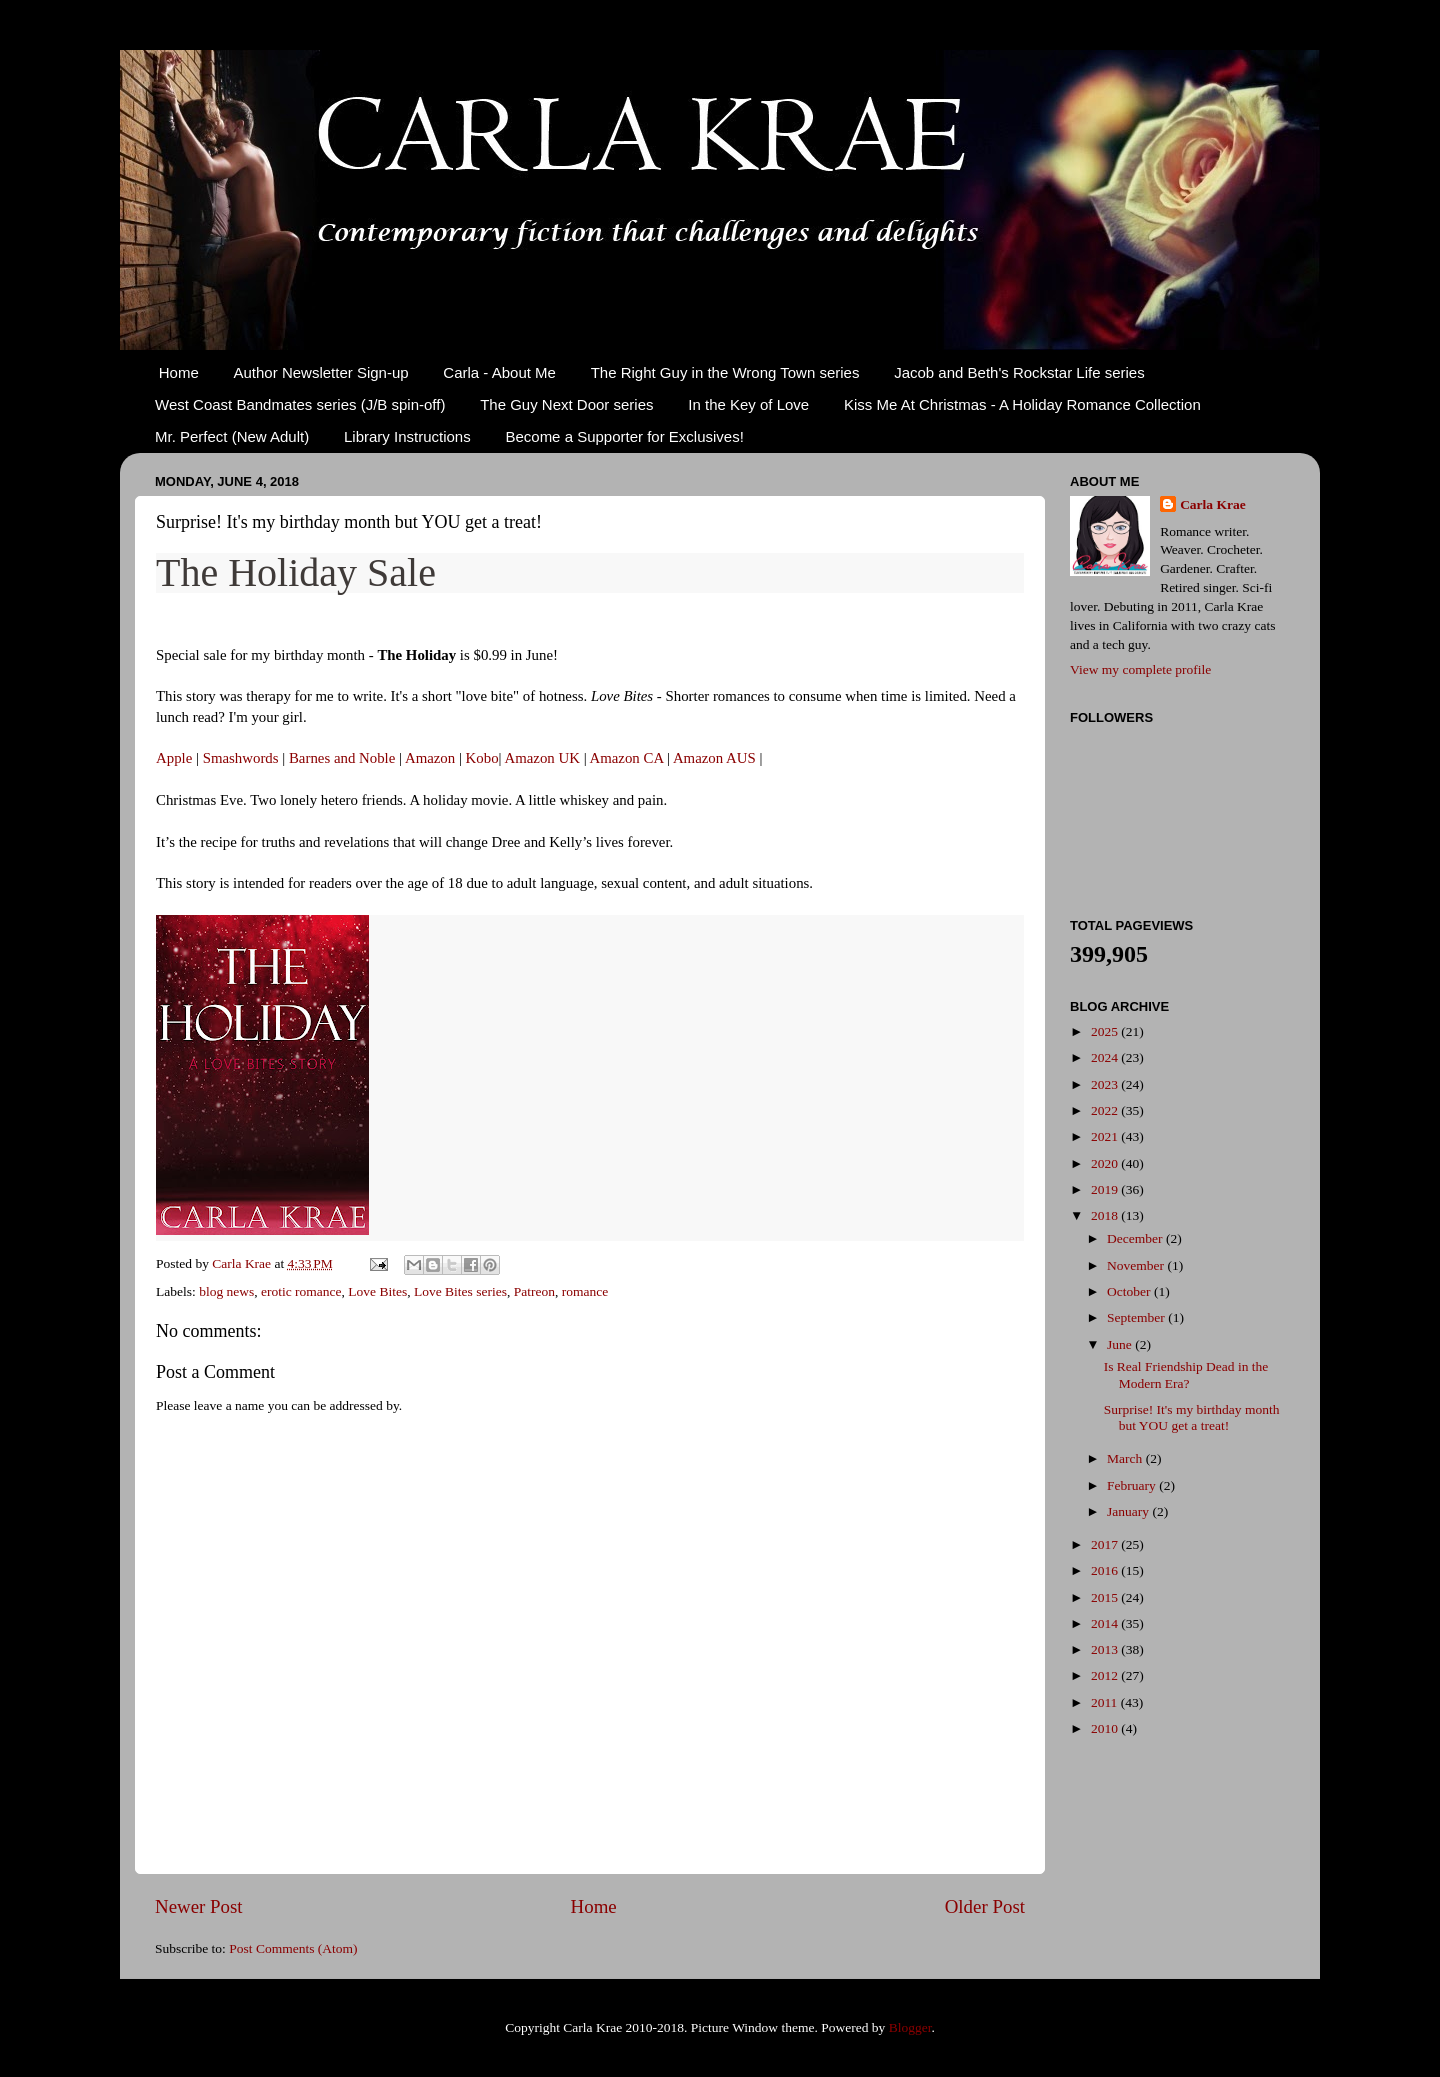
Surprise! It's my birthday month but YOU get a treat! (1192, 1417)
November (1137, 1265)
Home (179, 372)
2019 (1106, 1189)
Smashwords (241, 758)
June (1121, 1344)
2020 (1106, 1163)
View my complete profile (1140, 669)
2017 (1106, 1544)
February (1133, 1485)
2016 (1106, 1570)
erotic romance (301, 1291)
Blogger (910, 2027)
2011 (1106, 1702)
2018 (1106, 1215)
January (1129, 1511)
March (1126, 1458)
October (1130, 1291)
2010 (1106, 1728)
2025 (1106, 1031)
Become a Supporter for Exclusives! (624, 436)
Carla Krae (1213, 504)
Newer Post (199, 1906)
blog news (226, 1291)
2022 (1106, 1110)
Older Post (985, 1906)
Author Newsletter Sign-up (321, 372)
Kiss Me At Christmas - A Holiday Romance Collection (1022, 404)
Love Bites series (460, 1291)
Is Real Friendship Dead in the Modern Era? (1186, 1374)
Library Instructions (407, 436)
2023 (1106, 1084)
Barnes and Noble (342, 758)
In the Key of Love (748, 404)
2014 (1106, 1623)
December (1136, 1238)
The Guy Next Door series (566, 404)
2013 (1106, 1649)
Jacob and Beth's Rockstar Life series (1019, 372)
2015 (1106, 1597)
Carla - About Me (499, 372)
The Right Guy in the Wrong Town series (725, 372)
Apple (174, 758)
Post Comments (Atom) (293, 1948)
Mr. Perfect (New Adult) (232, 436)
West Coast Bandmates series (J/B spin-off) (300, 404)
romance (585, 1291)
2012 (1106, 1675)
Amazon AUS (714, 758)
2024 (1106, 1057)
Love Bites (377, 1291)
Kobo (482, 758)
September (1137, 1317)
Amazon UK (541, 758)
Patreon (534, 1291)
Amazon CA (627, 758)
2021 (1106, 1136)
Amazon (430, 758)
